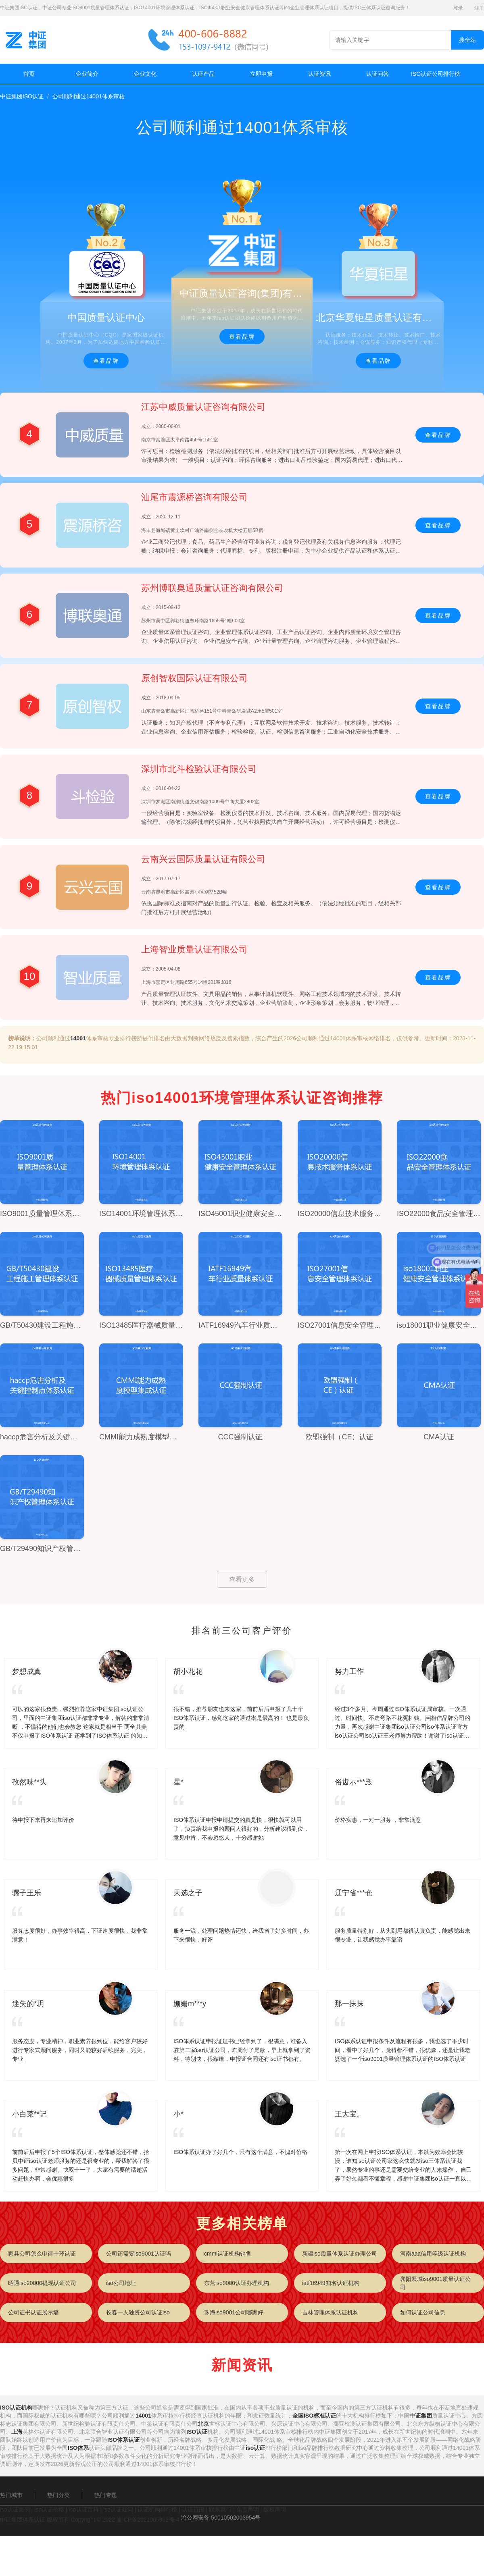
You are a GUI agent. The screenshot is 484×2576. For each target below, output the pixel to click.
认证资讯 (319, 74)
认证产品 (203, 74)
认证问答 (377, 74)
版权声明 (274, 2509)
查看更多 (242, 1579)
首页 (29, 74)
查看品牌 (106, 361)
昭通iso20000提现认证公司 (42, 2283)
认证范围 (193, 2509)
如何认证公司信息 (422, 2312)
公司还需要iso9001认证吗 (138, 2253)
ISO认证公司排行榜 (435, 74)
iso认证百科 (84, 2509)
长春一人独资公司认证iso (138, 2312)
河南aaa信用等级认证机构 (433, 2253)
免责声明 (247, 2509)
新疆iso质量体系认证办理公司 (339, 2253)
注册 (479, 8)
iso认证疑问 (118, 2509)
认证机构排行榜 (157, 2509)
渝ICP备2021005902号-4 (148, 2519)
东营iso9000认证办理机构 (236, 2283)
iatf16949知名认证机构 (330, 2283)
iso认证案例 (15, 2509)
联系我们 (220, 2509)
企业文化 (145, 74)
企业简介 (87, 74)
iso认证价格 (49, 2509)
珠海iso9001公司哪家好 (233, 2312)
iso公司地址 (121, 2283)
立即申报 (261, 74)
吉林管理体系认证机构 (330, 2312)
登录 (458, 8)
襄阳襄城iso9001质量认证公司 (435, 2283)
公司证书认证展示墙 (33, 2312)
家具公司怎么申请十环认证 (42, 2253)
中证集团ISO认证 (22, 96)
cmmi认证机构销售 (227, 2253)
